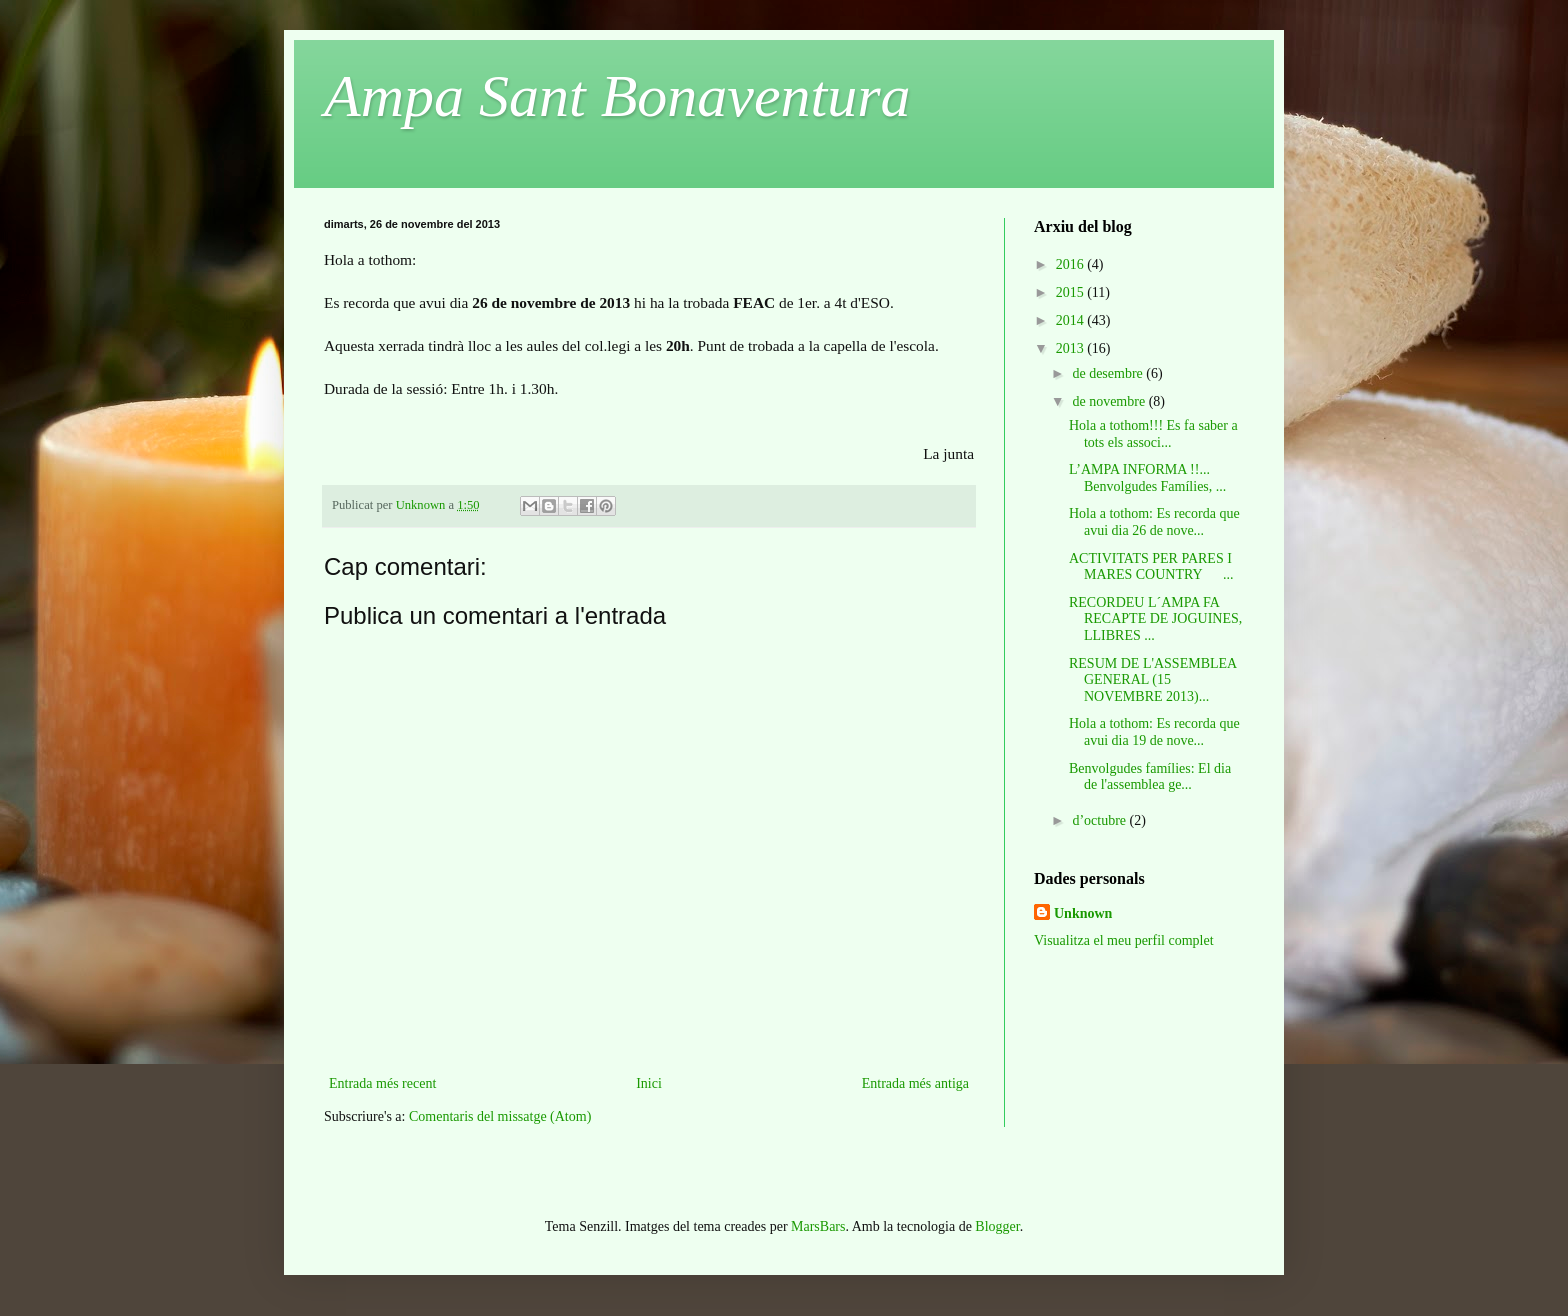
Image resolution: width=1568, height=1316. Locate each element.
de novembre (1110, 401)
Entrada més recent (382, 1083)
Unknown (1083, 913)
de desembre (1109, 373)
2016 (1072, 264)
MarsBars (818, 1226)
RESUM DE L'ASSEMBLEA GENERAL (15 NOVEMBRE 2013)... (1152, 680)
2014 (1072, 320)
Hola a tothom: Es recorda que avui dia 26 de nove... (1154, 522)
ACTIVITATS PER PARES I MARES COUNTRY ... (1151, 567)
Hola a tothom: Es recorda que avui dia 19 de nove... (1154, 732)
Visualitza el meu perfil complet (1124, 940)
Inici (649, 1083)
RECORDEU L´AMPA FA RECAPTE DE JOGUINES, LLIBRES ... (1155, 619)
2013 (1072, 348)
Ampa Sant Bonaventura (617, 96)
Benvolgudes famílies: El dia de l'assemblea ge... (1150, 777)
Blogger (997, 1226)
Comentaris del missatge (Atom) (500, 1116)
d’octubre (1100, 820)
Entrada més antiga (915, 1083)
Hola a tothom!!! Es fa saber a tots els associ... (1153, 434)
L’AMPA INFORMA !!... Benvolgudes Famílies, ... (1147, 478)
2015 (1072, 292)
